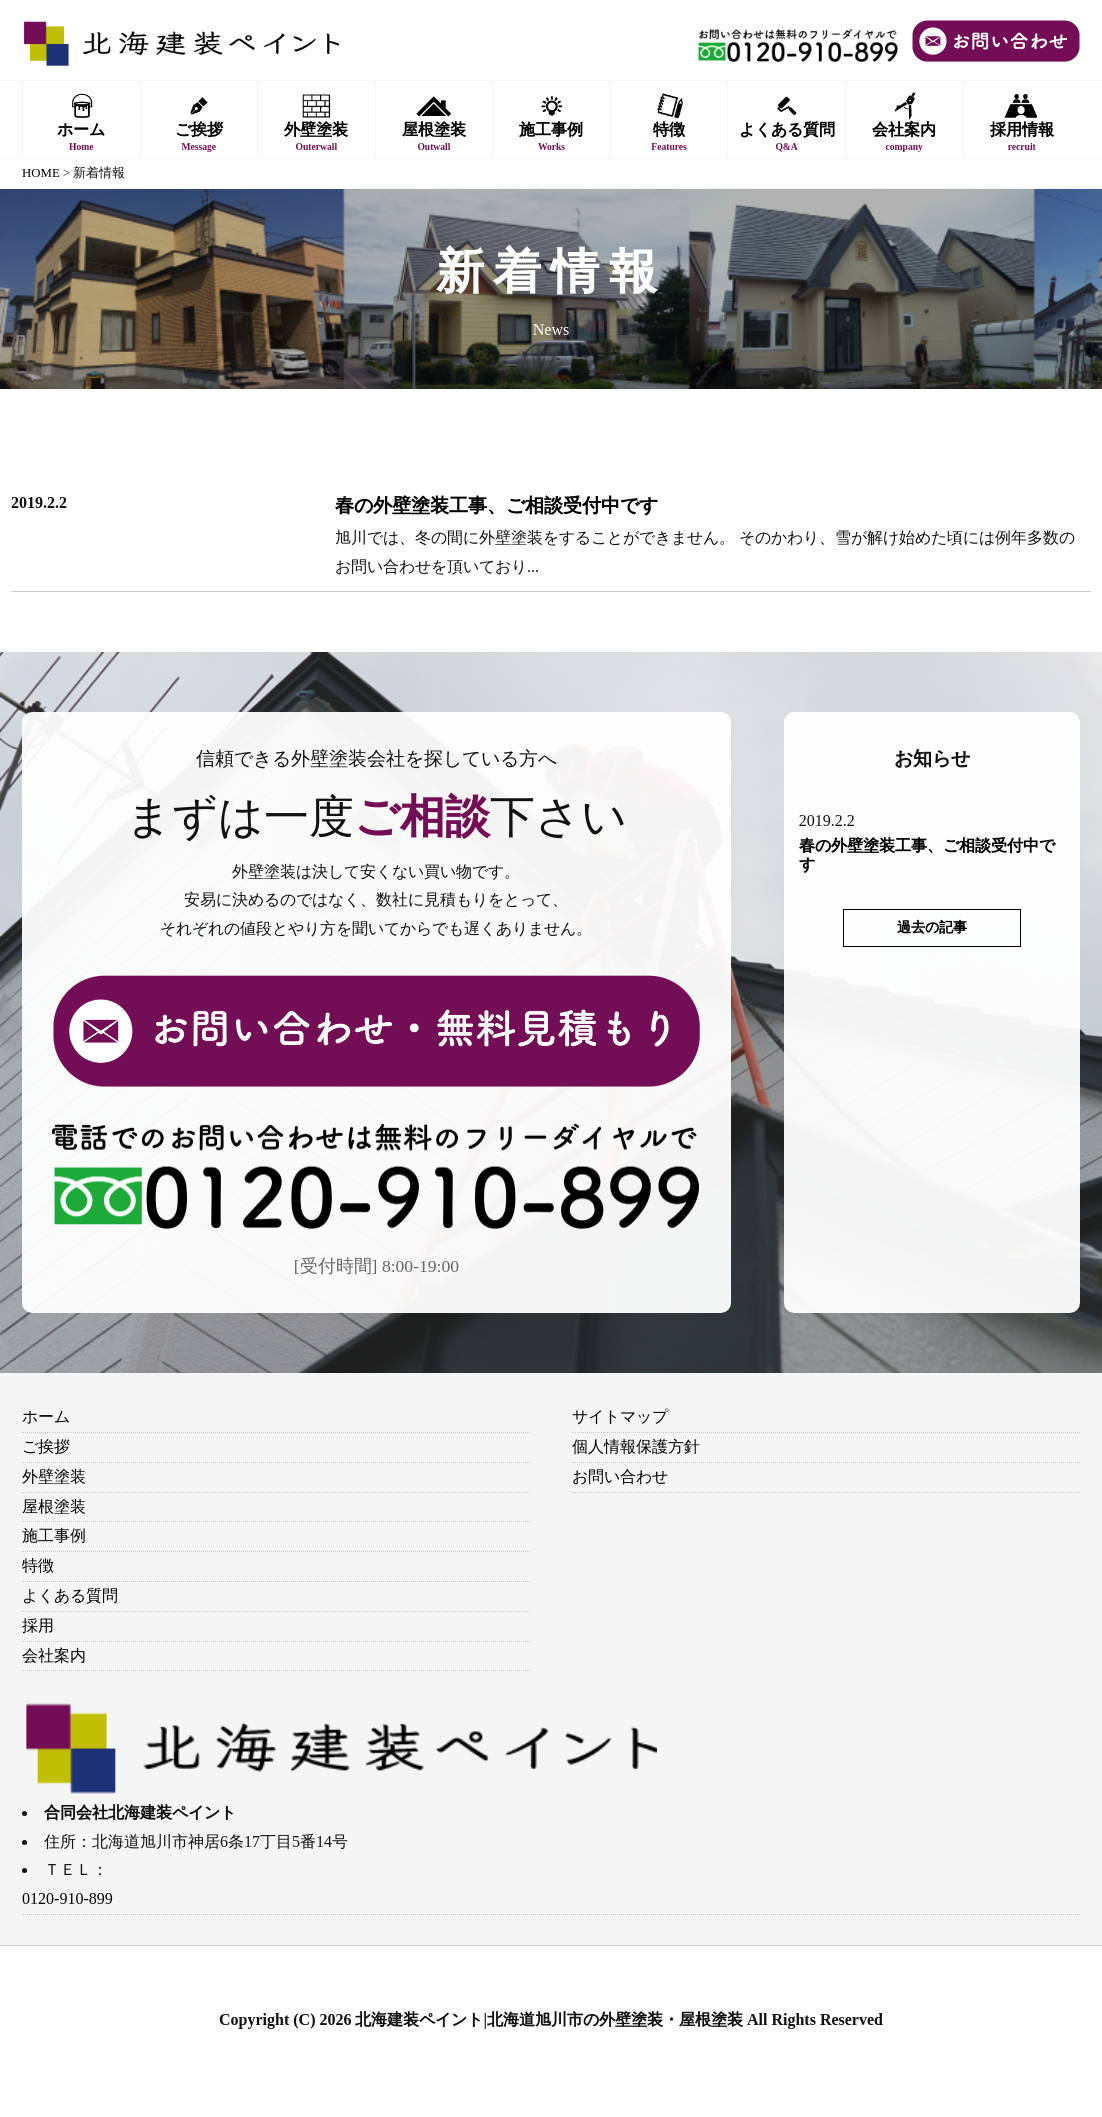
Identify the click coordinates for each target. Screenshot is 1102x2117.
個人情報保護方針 (636, 1446)
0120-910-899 (67, 1898)
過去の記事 (932, 927)
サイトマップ (620, 1416)
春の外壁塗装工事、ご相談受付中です (496, 505)
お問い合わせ (620, 1476)
